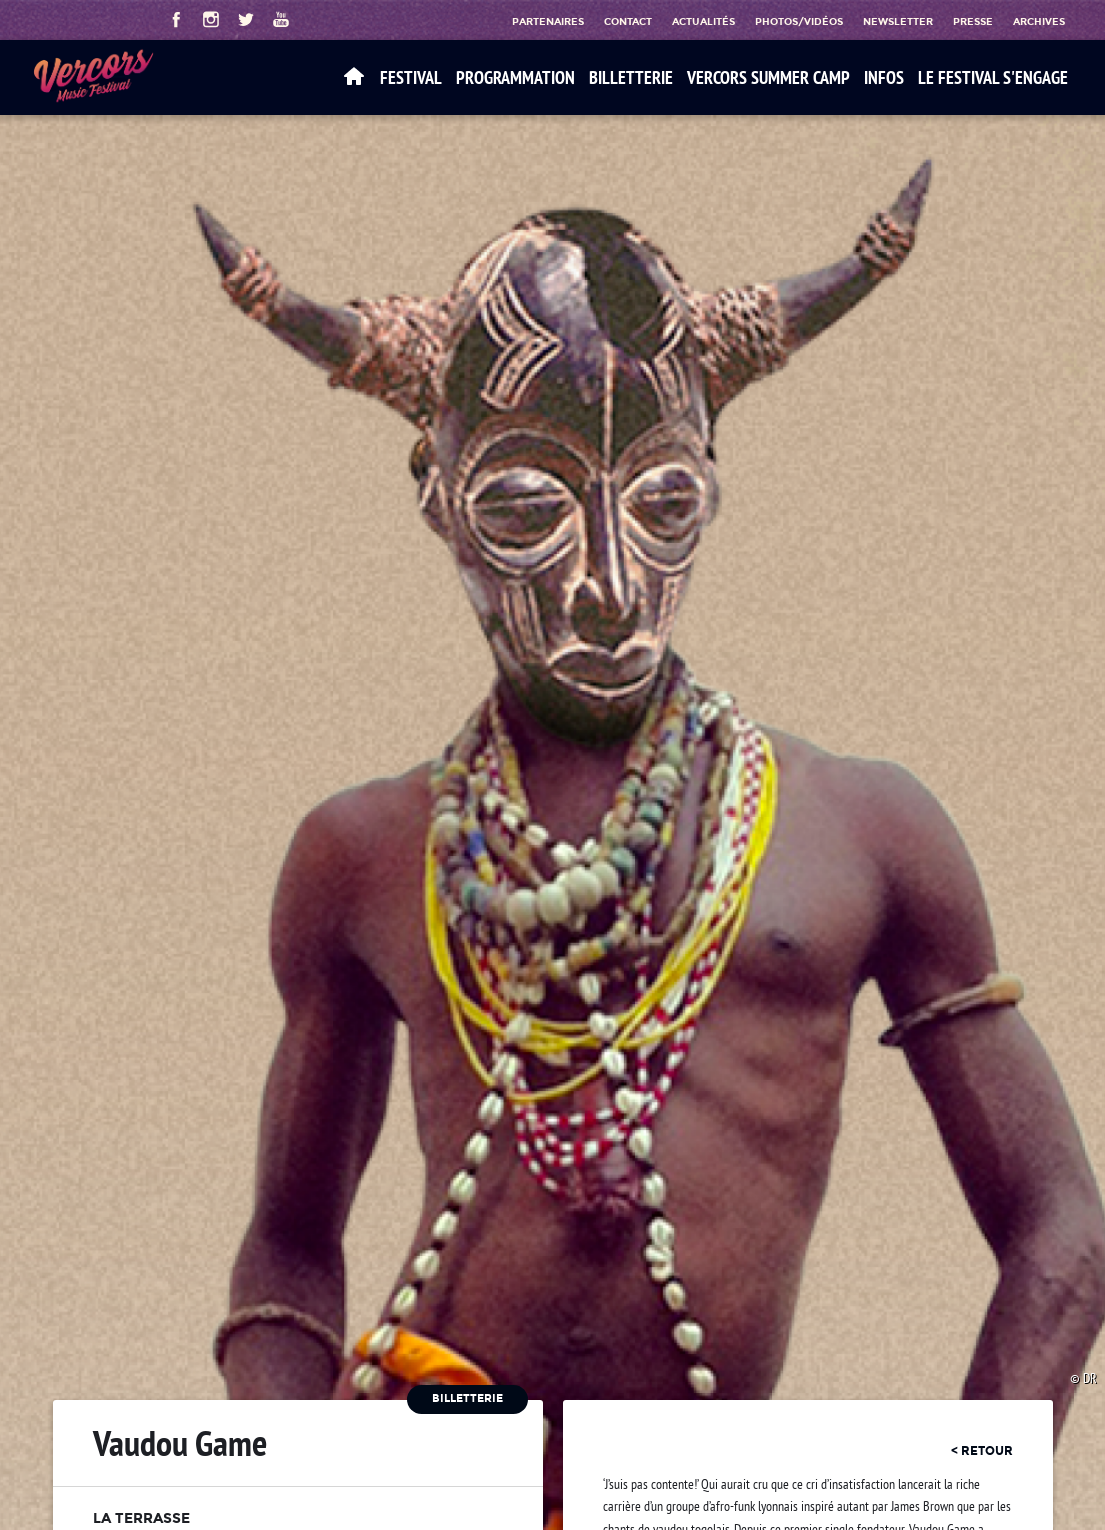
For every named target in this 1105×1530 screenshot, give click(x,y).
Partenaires (548, 21)
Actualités (703, 21)
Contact (628, 21)
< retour (982, 1451)
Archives (1039, 21)
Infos (884, 77)
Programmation (515, 77)
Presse (973, 21)
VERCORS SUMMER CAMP (768, 77)
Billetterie (631, 77)
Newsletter (898, 21)
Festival (411, 77)
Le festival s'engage (993, 77)
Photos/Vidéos (799, 21)
